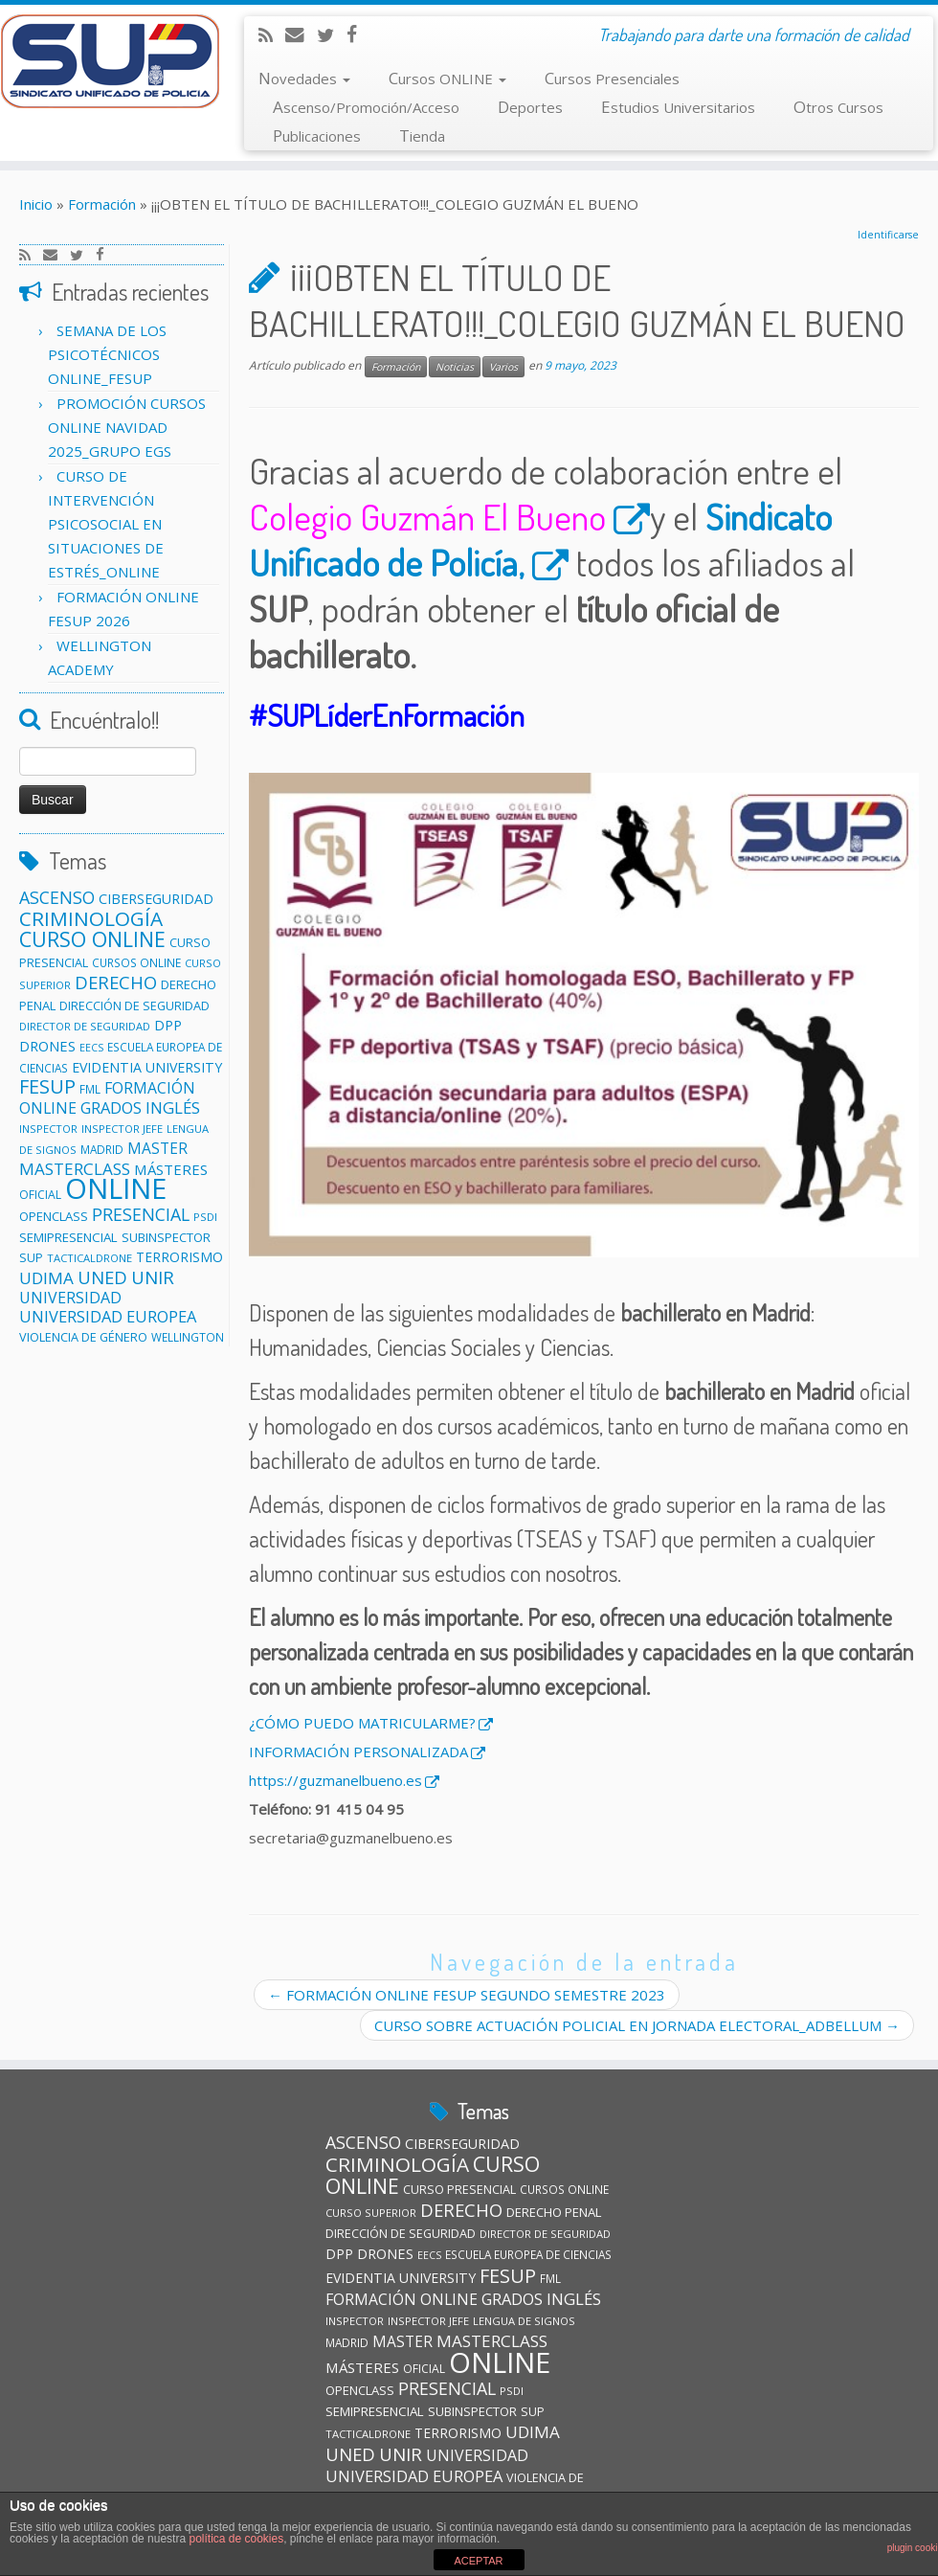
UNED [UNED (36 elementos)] (102, 1277)
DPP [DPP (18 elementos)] (168, 1025)
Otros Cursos (838, 107)
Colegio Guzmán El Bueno (427, 516)
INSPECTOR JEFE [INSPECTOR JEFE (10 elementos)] (122, 1128)
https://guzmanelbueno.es (335, 1780)
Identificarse (888, 234)
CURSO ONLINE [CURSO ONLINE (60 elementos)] (92, 939)
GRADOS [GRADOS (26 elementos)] (111, 1107)
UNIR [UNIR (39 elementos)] (152, 1277)
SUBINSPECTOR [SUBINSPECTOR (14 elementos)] (166, 1237)
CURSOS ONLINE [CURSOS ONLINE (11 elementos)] (136, 962)
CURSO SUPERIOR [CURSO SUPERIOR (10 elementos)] (370, 2212)
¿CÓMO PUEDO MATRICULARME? (362, 1722)
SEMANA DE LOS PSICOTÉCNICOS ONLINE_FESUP (107, 354)
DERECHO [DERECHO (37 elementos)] (116, 982)
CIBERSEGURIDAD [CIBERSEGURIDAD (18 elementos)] (156, 899)
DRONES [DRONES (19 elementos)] (47, 1045)
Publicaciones (317, 135)
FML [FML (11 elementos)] (89, 1088)
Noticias (455, 366)
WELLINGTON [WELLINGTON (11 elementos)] (187, 1336)
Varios (503, 366)
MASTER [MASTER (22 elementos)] (157, 1148)
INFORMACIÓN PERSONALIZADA (358, 1751)
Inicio (36, 204)
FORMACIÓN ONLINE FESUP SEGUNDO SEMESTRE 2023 (466, 1994)
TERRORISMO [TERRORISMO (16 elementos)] (179, 1257)
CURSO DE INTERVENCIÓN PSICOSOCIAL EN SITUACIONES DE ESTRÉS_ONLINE (106, 523)
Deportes (530, 107)
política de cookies (236, 2538)
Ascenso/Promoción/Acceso (366, 107)
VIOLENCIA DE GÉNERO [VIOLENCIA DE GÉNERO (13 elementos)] (83, 1336)
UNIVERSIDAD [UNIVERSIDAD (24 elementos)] (70, 1297)
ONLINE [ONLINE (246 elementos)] (116, 1188)
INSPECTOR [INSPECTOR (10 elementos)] (48, 1128)
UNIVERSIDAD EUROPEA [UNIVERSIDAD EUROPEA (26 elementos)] (107, 1316)
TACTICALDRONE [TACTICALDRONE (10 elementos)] (89, 1258)
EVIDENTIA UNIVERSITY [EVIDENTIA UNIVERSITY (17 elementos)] (147, 1067)
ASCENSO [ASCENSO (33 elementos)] (57, 897)
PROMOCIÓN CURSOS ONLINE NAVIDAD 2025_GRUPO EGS (127, 427)
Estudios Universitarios (678, 107)
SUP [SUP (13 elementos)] (31, 1257)
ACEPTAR (478, 2560)
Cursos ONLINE (447, 78)
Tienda (422, 135)
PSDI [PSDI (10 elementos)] (205, 1216)
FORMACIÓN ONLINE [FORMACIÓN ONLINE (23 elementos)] (401, 2299)
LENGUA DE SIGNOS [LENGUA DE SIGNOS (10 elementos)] (524, 2321)
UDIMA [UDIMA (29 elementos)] (46, 1278)
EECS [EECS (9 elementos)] (91, 1047)
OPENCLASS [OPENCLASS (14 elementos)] (53, 1216)
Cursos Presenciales (612, 78)
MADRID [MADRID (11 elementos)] (101, 1149)
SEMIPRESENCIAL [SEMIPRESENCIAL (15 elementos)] (68, 1237)
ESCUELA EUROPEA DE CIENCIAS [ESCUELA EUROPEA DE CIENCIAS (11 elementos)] (528, 2254)
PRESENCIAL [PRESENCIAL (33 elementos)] (141, 1214)
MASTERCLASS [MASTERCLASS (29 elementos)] (491, 2341)
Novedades (304, 78)
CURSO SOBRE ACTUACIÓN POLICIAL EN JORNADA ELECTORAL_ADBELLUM (637, 2025)
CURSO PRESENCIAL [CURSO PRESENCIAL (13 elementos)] (459, 2189)
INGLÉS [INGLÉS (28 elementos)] (172, 1107)
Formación (102, 204)
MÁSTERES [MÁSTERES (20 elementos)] (171, 1169)
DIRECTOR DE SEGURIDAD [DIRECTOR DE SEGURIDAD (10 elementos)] (84, 1026)
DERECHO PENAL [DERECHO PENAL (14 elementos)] (553, 2212)
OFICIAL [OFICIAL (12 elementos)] (40, 1194)
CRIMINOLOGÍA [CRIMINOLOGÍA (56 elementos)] (91, 918)
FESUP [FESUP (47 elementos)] (47, 1086)
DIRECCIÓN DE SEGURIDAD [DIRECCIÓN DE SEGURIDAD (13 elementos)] (134, 1005)
